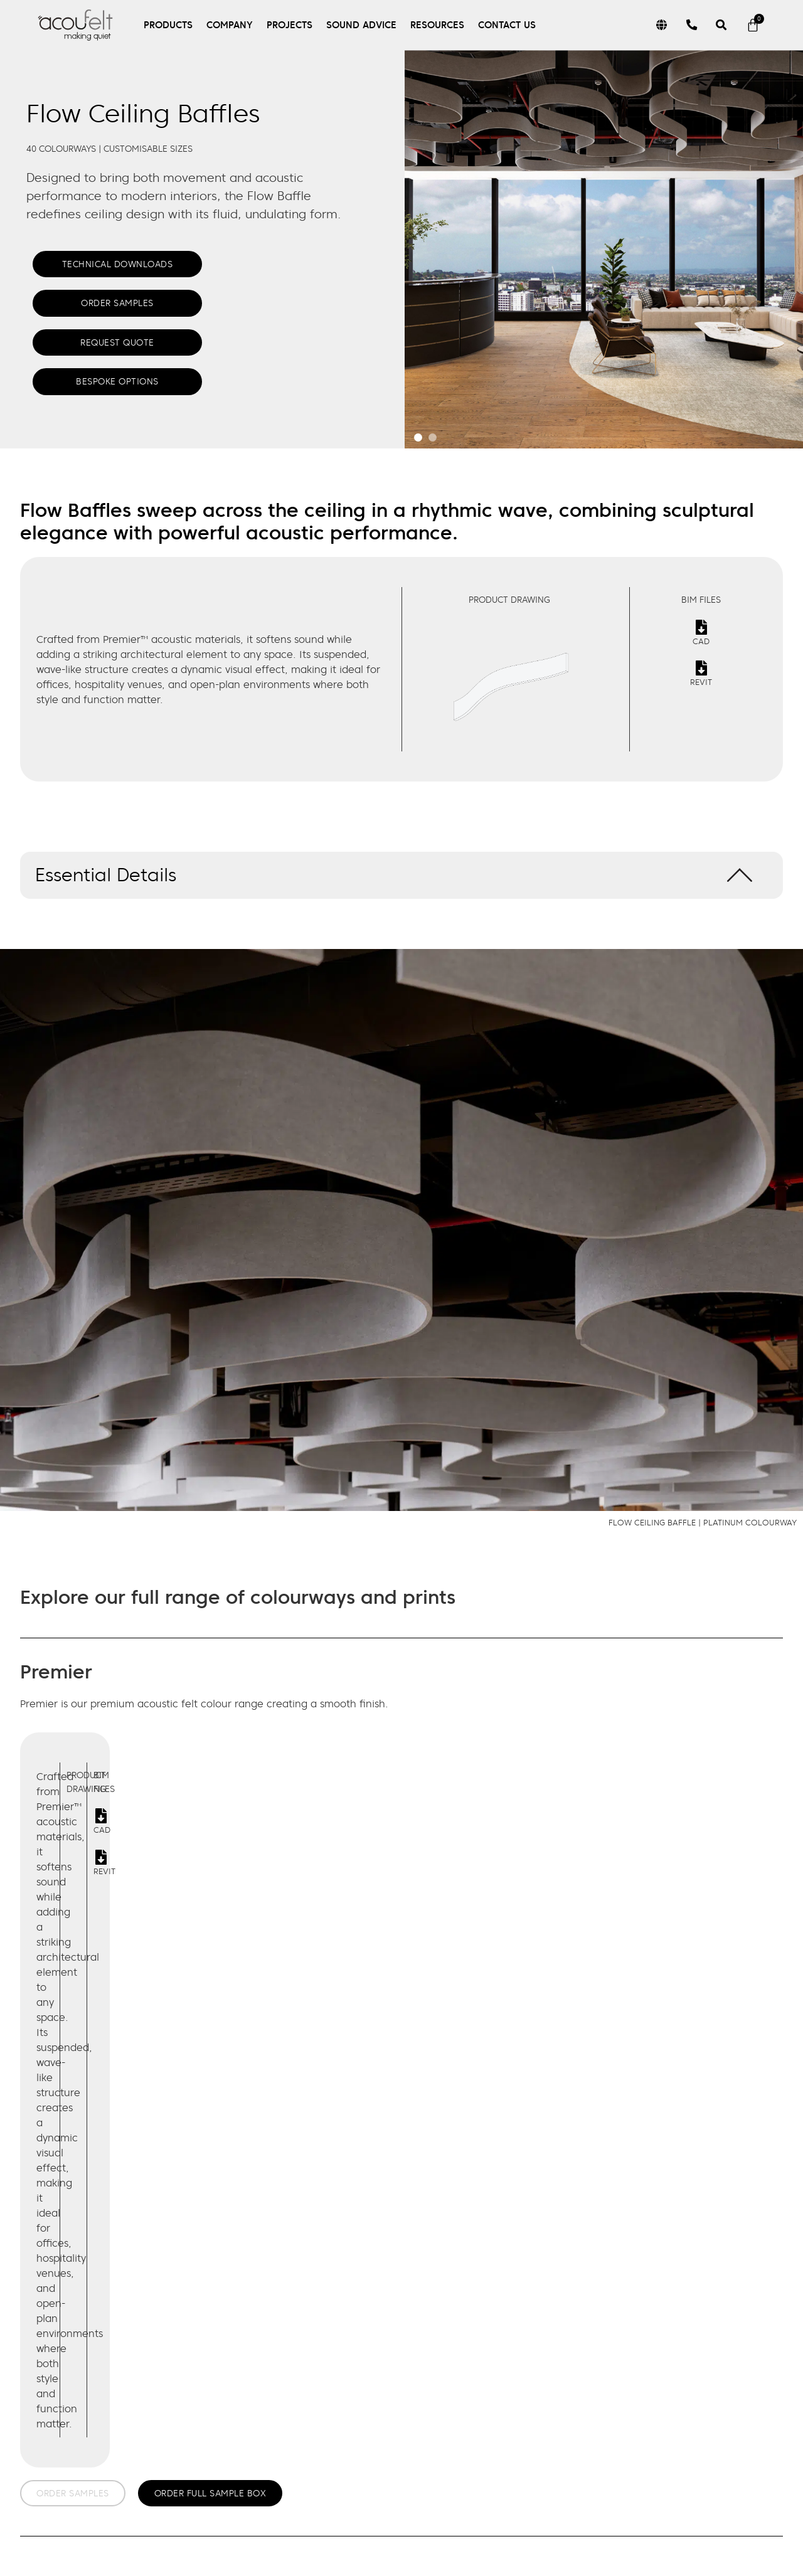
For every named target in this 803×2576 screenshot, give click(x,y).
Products (168, 25)
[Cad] (701, 627)
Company (229, 25)
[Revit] (701, 668)
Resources (437, 25)
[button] (401, 875)
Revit (701, 682)
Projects (289, 25)
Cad (701, 641)
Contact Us (507, 25)
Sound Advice (361, 25)
